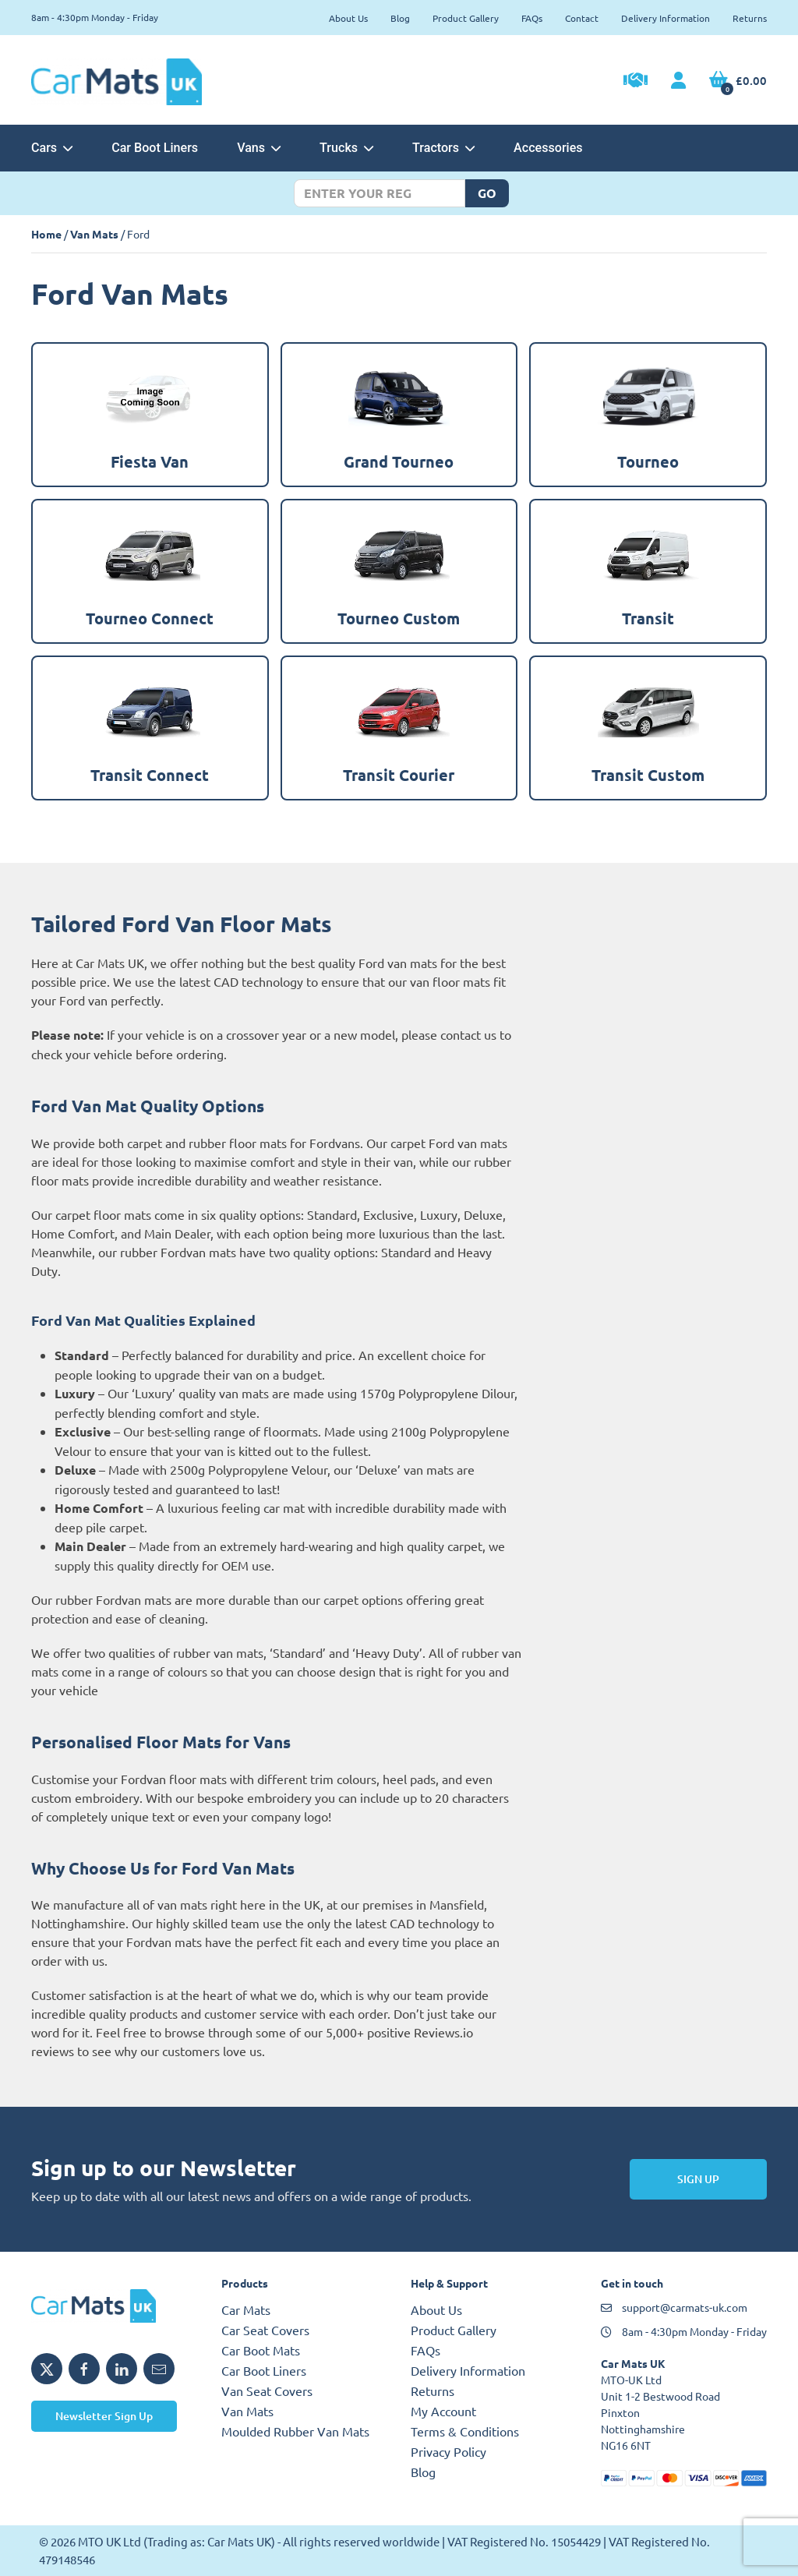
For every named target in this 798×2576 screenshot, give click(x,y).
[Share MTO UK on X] (46, 2368)
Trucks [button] (346, 147)
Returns (750, 18)
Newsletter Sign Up (104, 2415)
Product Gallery (466, 18)
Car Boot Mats (260, 2350)
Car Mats (245, 2309)
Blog (400, 18)
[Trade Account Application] (635, 82)
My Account (443, 2411)
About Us (348, 18)
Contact (581, 18)
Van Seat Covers (266, 2390)
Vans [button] (259, 147)
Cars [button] (51, 147)
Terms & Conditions (465, 2431)
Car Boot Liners (154, 147)
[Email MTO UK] (159, 2368)
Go (487, 193)
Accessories (548, 147)
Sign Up (698, 2178)
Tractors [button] (443, 147)
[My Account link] (678, 81)
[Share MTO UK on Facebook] (84, 2368)
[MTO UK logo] (114, 2306)
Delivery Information (665, 18)
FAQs (531, 18)
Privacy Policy (448, 2451)
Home (46, 234)
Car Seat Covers (265, 2329)
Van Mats (94, 234)
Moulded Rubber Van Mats (295, 2431)
